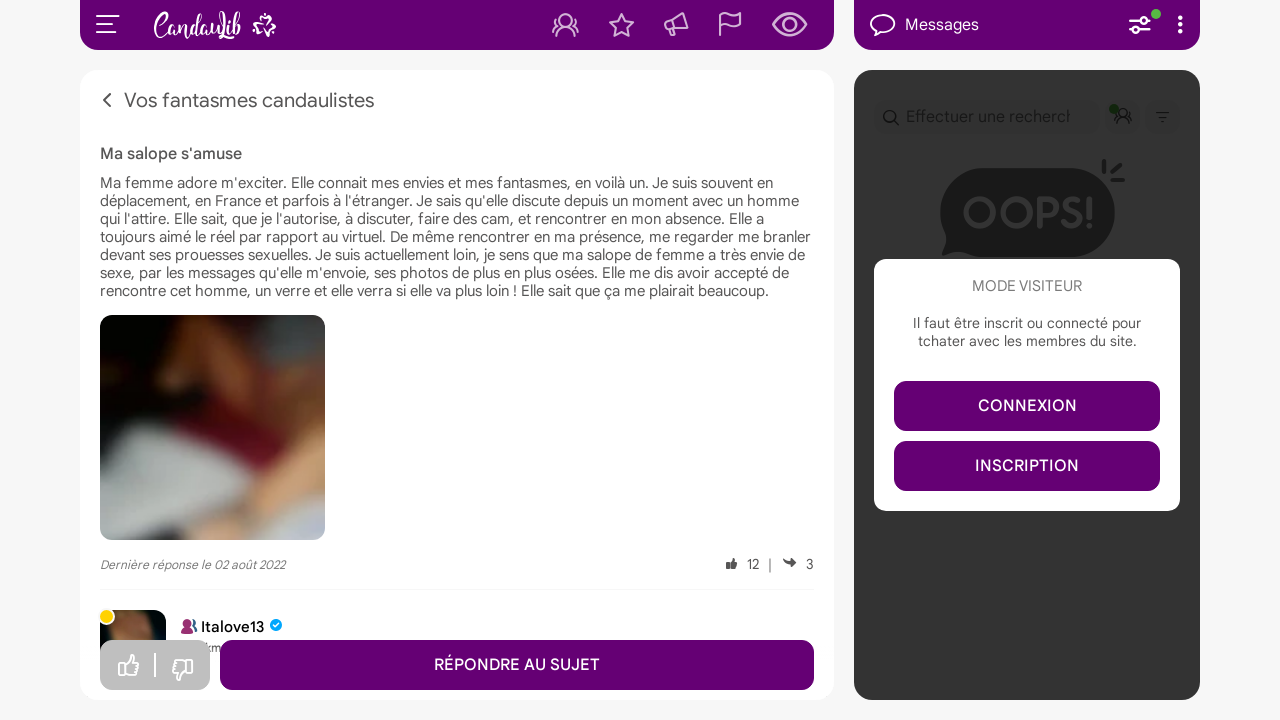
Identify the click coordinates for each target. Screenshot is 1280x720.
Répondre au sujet (517, 665)
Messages (924, 25)
